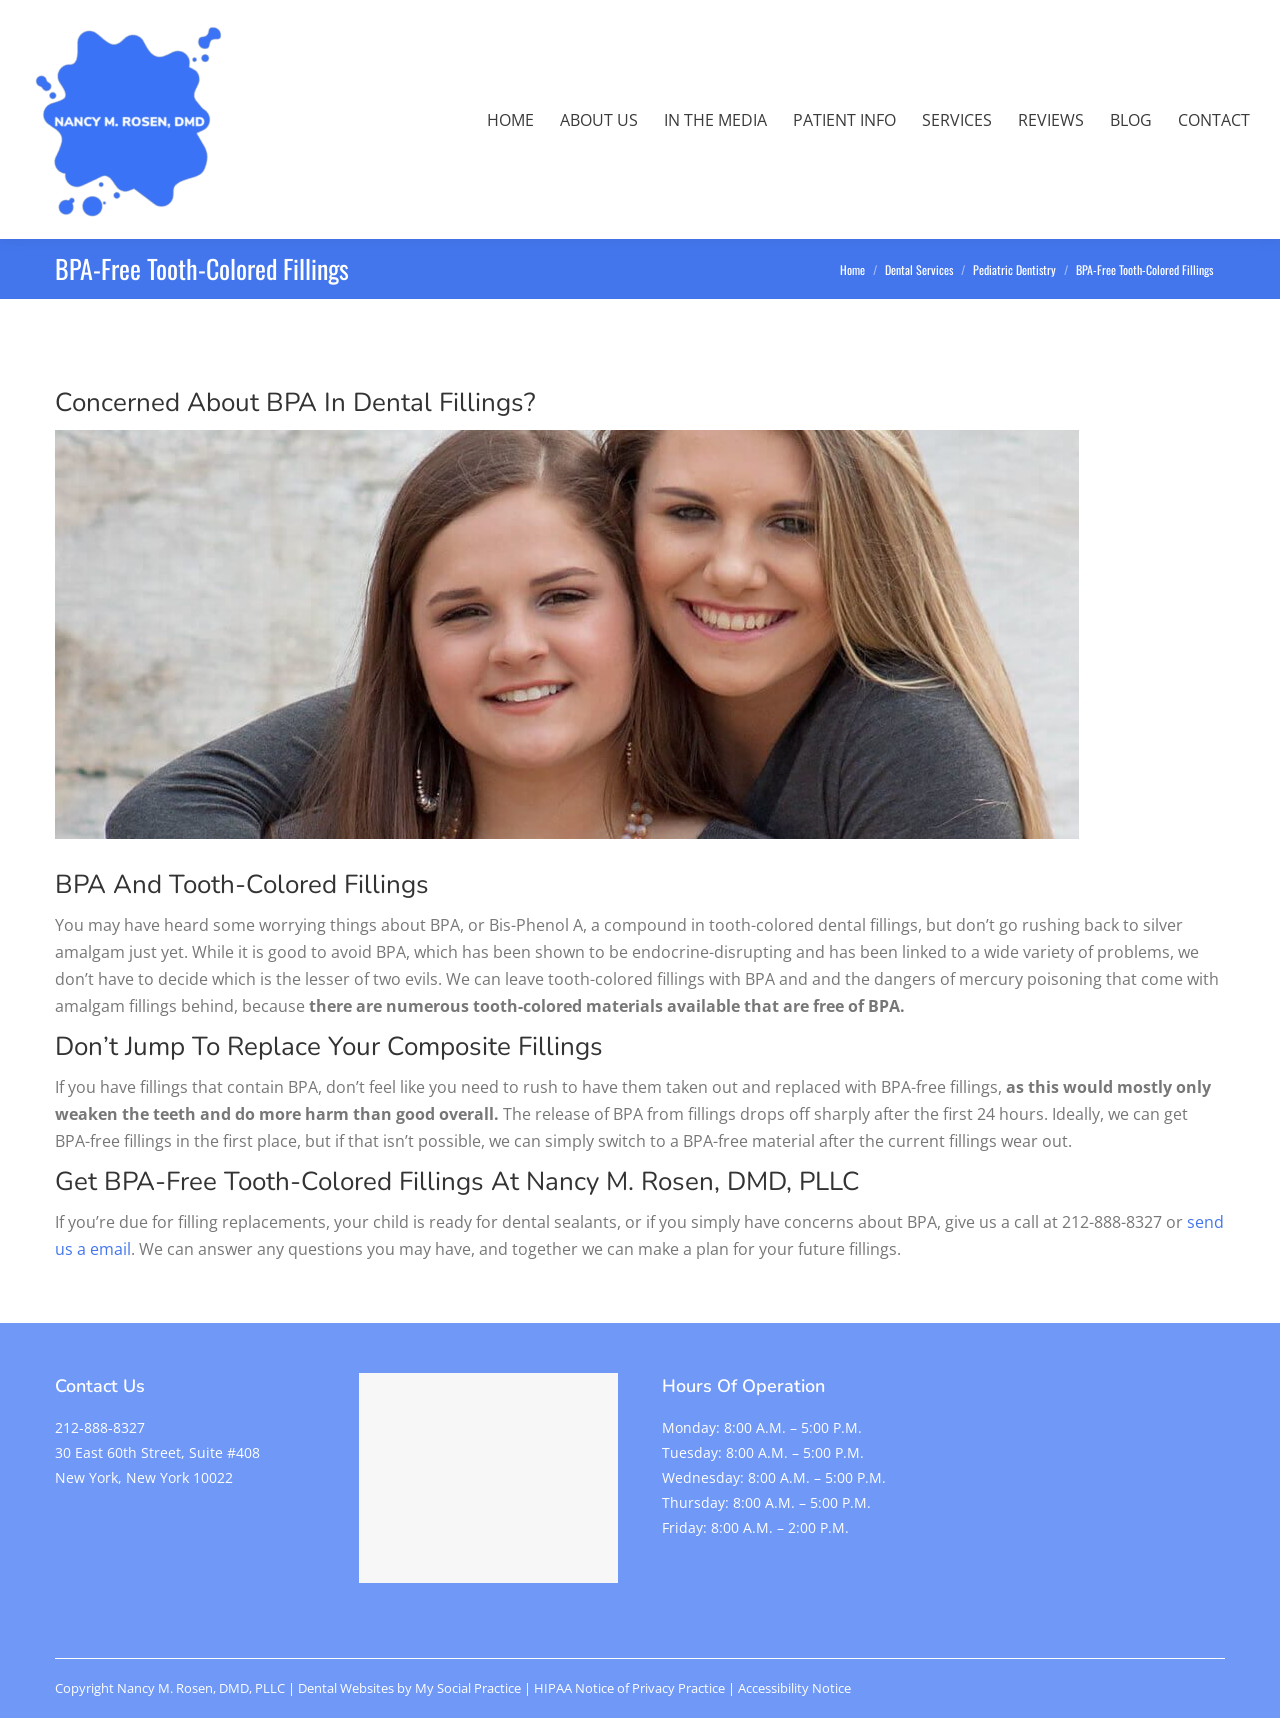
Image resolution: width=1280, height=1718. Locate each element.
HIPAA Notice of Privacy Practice (629, 1688)
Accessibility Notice (794, 1688)
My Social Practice (466, 1688)
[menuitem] (510, 120)
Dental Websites (346, 1688)
